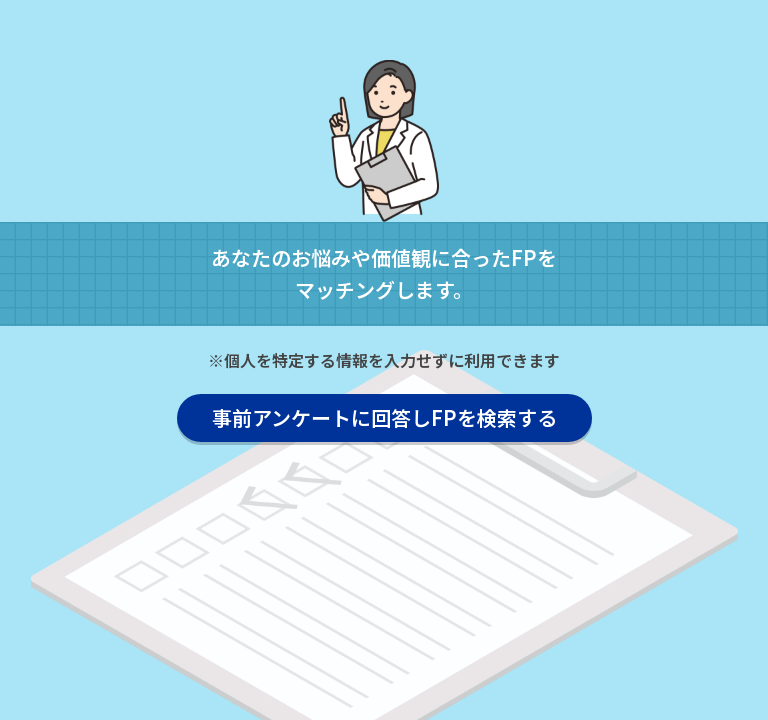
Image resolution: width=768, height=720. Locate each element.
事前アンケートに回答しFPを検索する (384, 417)
